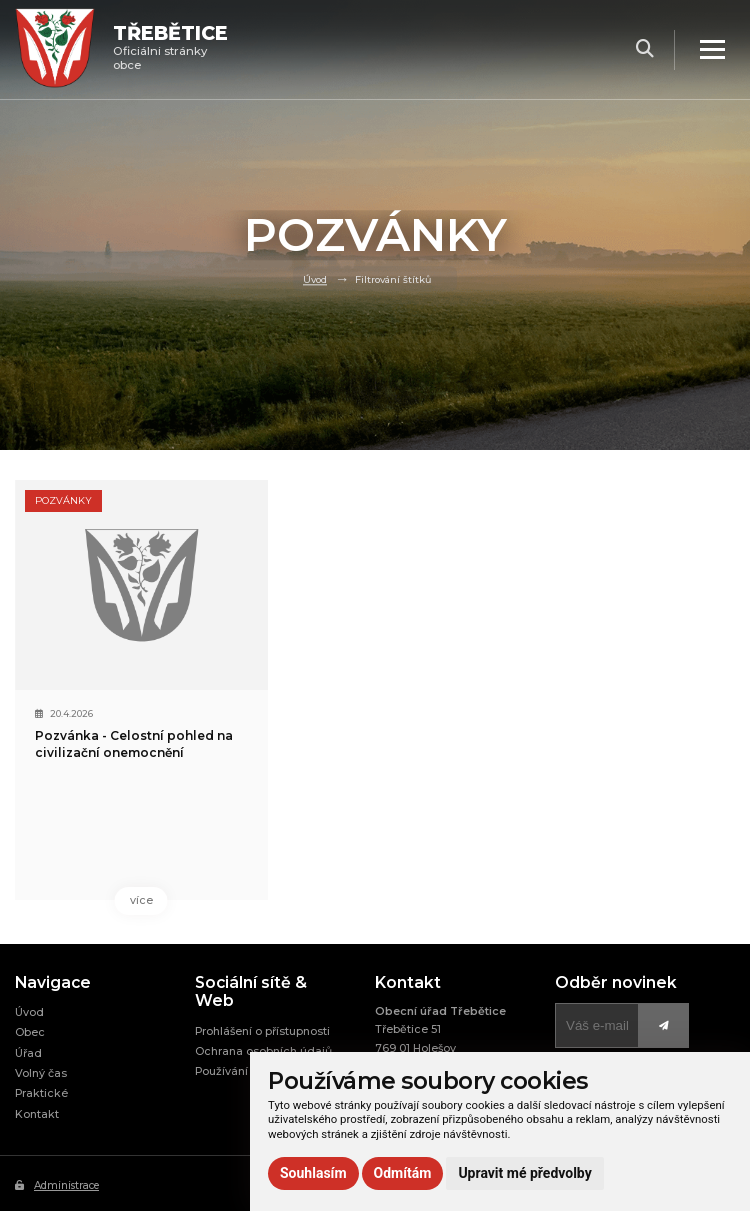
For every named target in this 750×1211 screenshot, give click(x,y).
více (97, 900)
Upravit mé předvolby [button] (524, 1173)
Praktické (41, 1094)
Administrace (57, 1186)
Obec (30, 1033)
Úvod (315, 279)
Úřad (28, 1053)
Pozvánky (63, 500)
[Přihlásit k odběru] (597, 1026)
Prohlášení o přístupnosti (262, 1031)
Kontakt (37, 1114)
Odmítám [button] (403, 1173)
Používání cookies (245, 1072)
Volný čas (41, 1074)
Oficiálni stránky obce (172, 49)
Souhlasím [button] (313, 1173)
